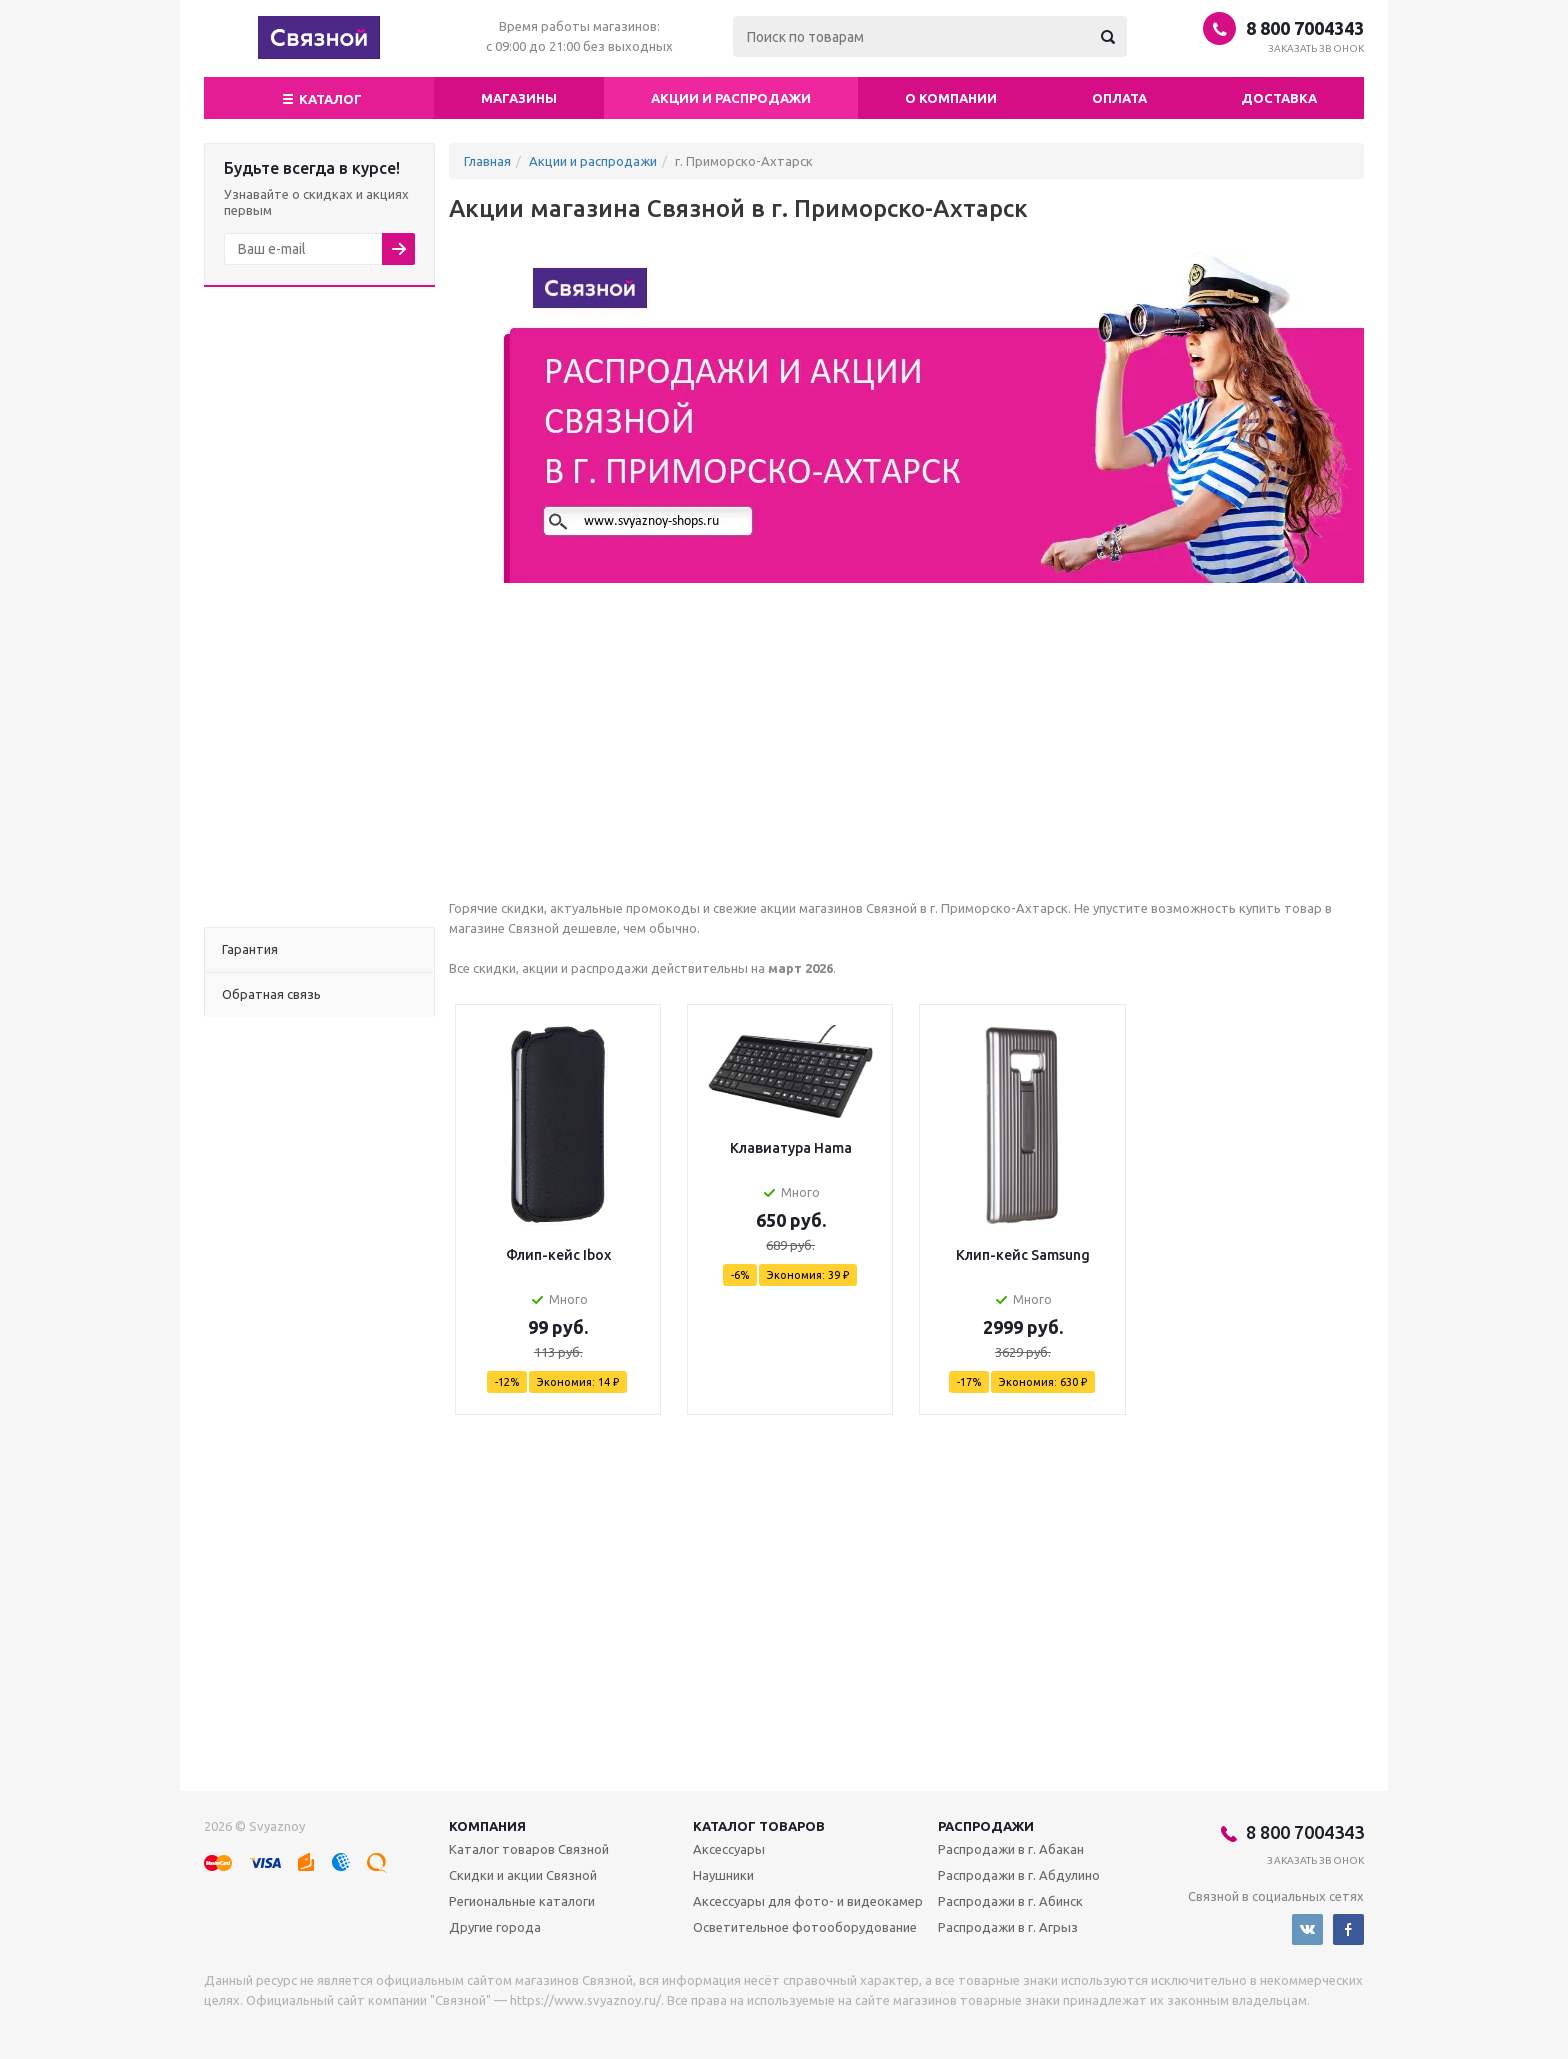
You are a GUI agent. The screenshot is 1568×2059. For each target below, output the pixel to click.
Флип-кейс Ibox (558, 1255)
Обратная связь (271, 994)
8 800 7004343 (1305, 28)
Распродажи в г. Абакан (1011, 1849)
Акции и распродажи (731, 98)
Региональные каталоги (522, 1901)
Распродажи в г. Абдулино (1019, 1875)
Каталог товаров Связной (529, 1849)
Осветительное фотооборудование (805, 1927)
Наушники (723, 1875)
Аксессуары (729, 1849)
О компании (951, 98)
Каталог (319, 97)
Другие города (495, 1927)
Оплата (1119, 98)
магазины (519, 98)
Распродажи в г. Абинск (1010, 1901)
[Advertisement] (319, 607)
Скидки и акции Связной (523, 1875)
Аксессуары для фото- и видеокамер (808, 1901)
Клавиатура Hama (791, 1148)
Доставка (1279, 98)
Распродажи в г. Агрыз (1008, 1927)
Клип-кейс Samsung (1023, 1255)
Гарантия (250, 949)
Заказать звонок (1316, 48)
